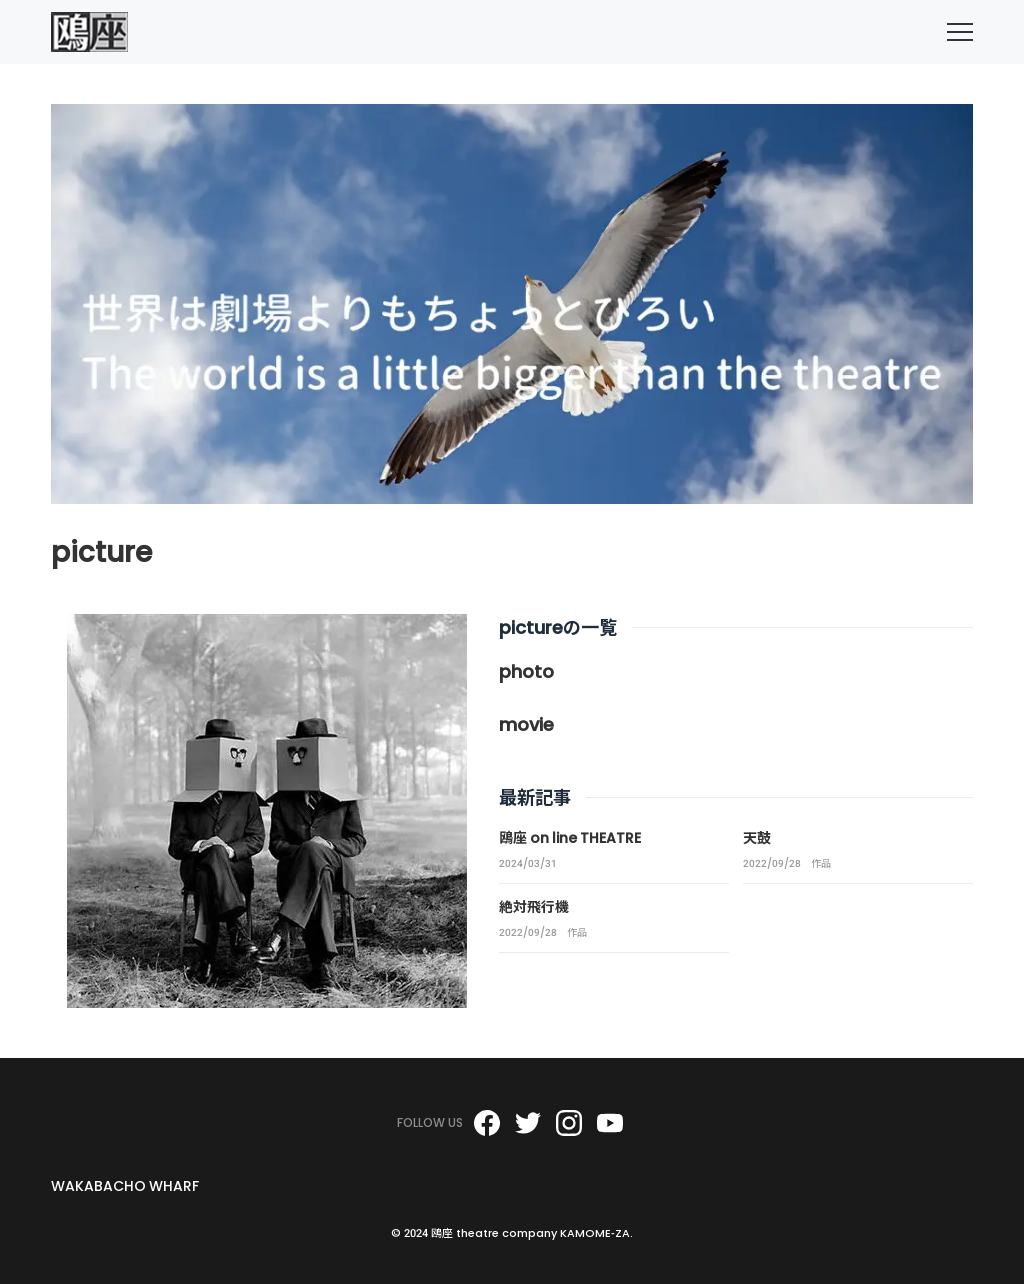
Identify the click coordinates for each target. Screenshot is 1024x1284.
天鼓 (757, 838)
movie (526, 724)
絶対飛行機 (534, 907)
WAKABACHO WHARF (125, 1186)
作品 (821, 864)
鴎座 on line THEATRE (570, 838)
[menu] (960, 32)
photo (526, 671)
